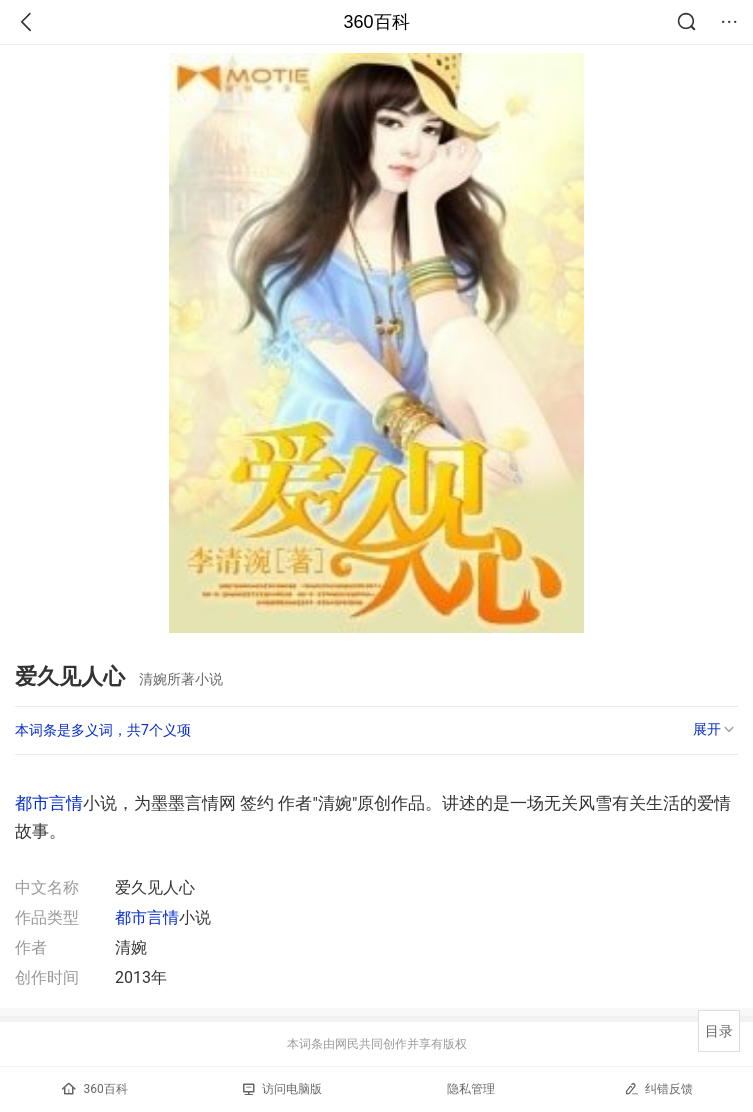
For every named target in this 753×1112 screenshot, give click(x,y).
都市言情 (49, 803)
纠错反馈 (658, 1088)
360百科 (376, 22)
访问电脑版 (282, 1089)
